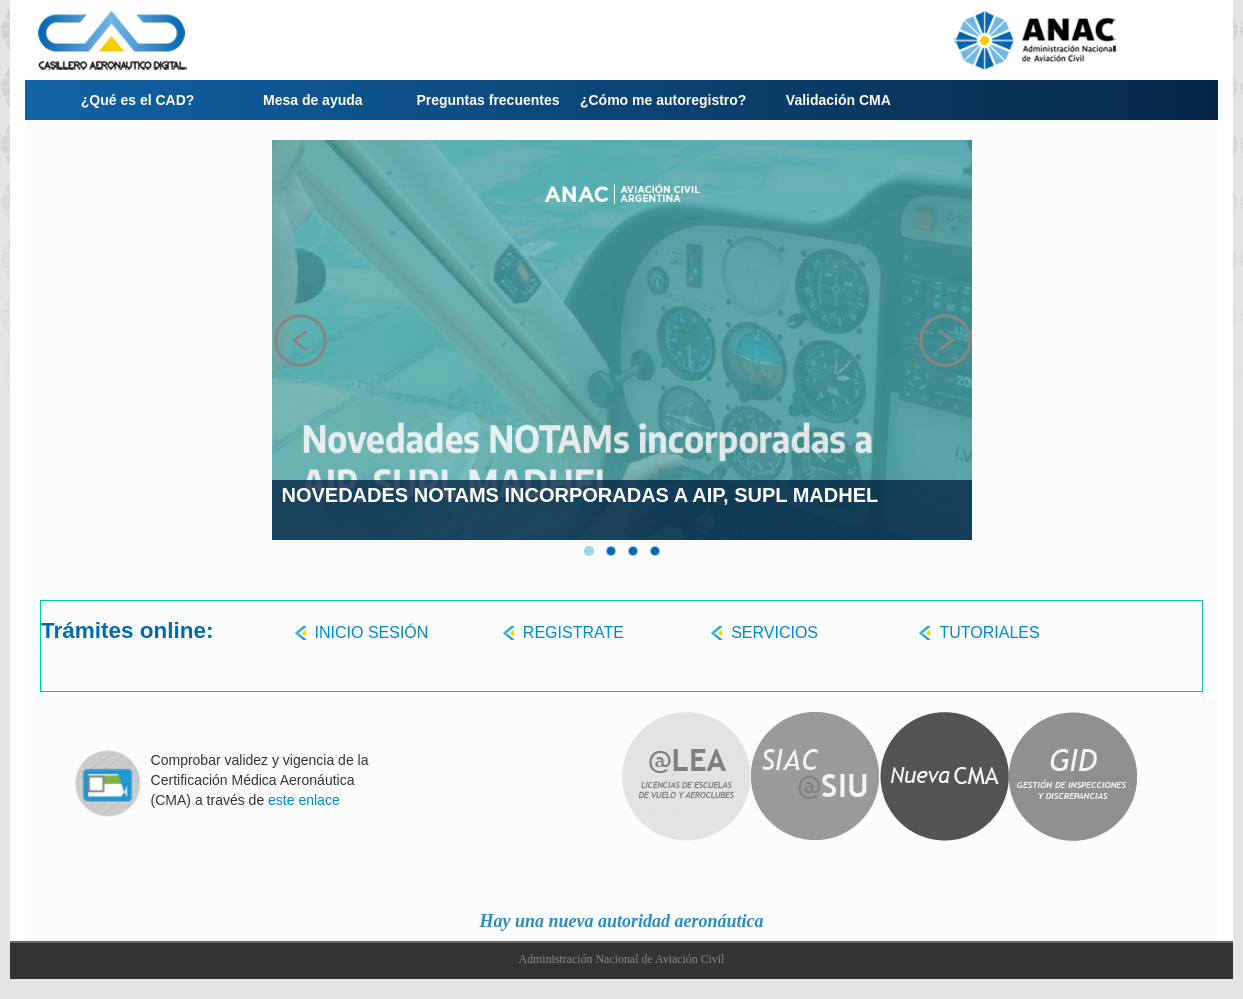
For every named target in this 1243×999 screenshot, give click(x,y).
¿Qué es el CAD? (138, 100)
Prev (299, 340)
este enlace (304, 800)
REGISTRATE (573, 632)
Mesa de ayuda (313, 100)
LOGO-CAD (160, 40)
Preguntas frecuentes (487, 100)
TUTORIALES (989, 632)
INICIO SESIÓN (372, 632)
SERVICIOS (774, 632)
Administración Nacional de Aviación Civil (622, 959)
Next (944, 340)
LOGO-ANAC (1083, 40)
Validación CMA (838, 100)
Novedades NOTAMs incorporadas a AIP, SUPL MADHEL (580, 495)
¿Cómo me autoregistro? (663, 100)
